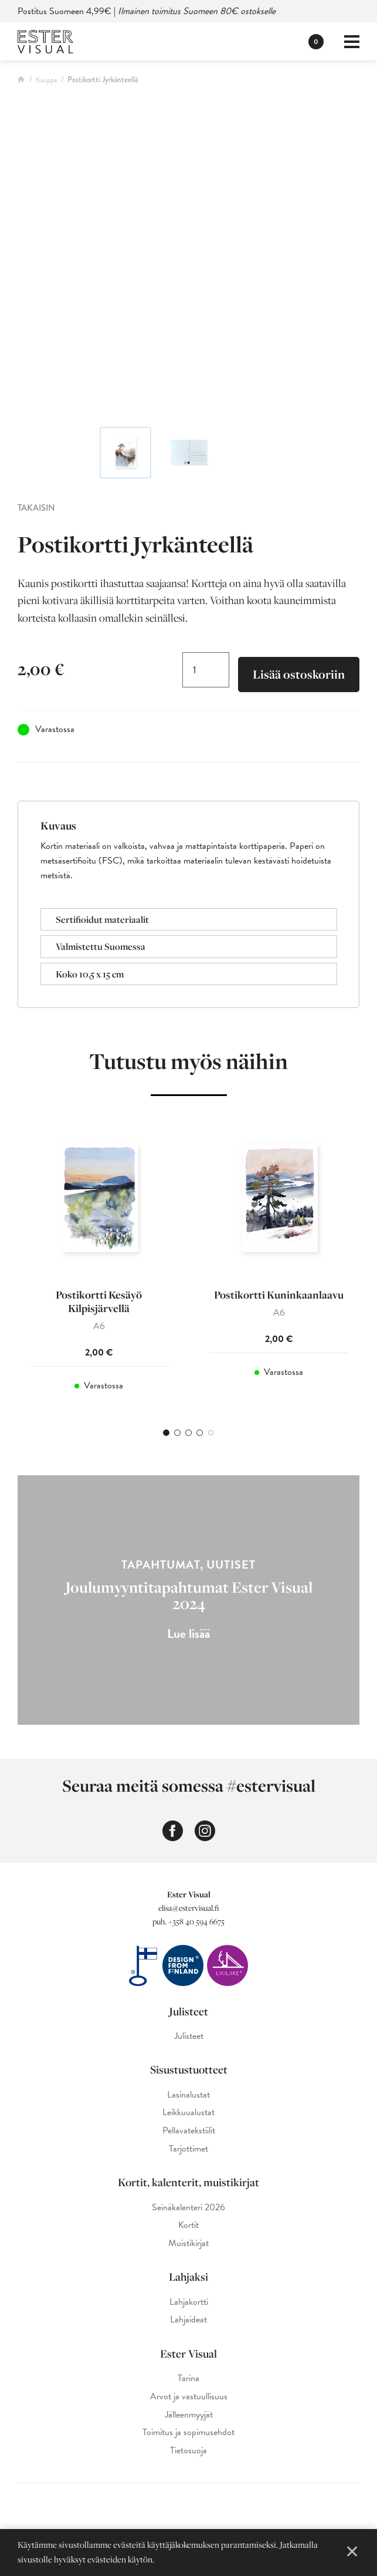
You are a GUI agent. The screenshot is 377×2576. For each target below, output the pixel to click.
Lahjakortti (188, 2305)
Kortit (188, 2229)
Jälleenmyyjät (189, 2418)
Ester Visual (188, 2356)
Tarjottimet (188, 2152)
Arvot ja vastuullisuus (188, 2399)
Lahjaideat (188, 2323)
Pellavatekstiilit (188, 2134)
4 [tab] (199, 1435)
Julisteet (188, 2014)
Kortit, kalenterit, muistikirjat (188, 2185)
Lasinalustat (188, 2098)
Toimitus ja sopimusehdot (188, 2436)
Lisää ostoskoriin (299, 675)
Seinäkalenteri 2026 (188, 2210)
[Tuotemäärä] (205, 670)
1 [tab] (166, 1435)
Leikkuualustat (188, 2116)
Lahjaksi (188, 2280)
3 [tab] (188, 1435)
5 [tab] (210, 1436)
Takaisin (36, 507)
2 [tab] (177, 1435)
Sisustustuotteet (188, 2073)
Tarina (188, 2382)
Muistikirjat (188, 2247)
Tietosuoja (188, 2454)
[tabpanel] (99, 1265)
